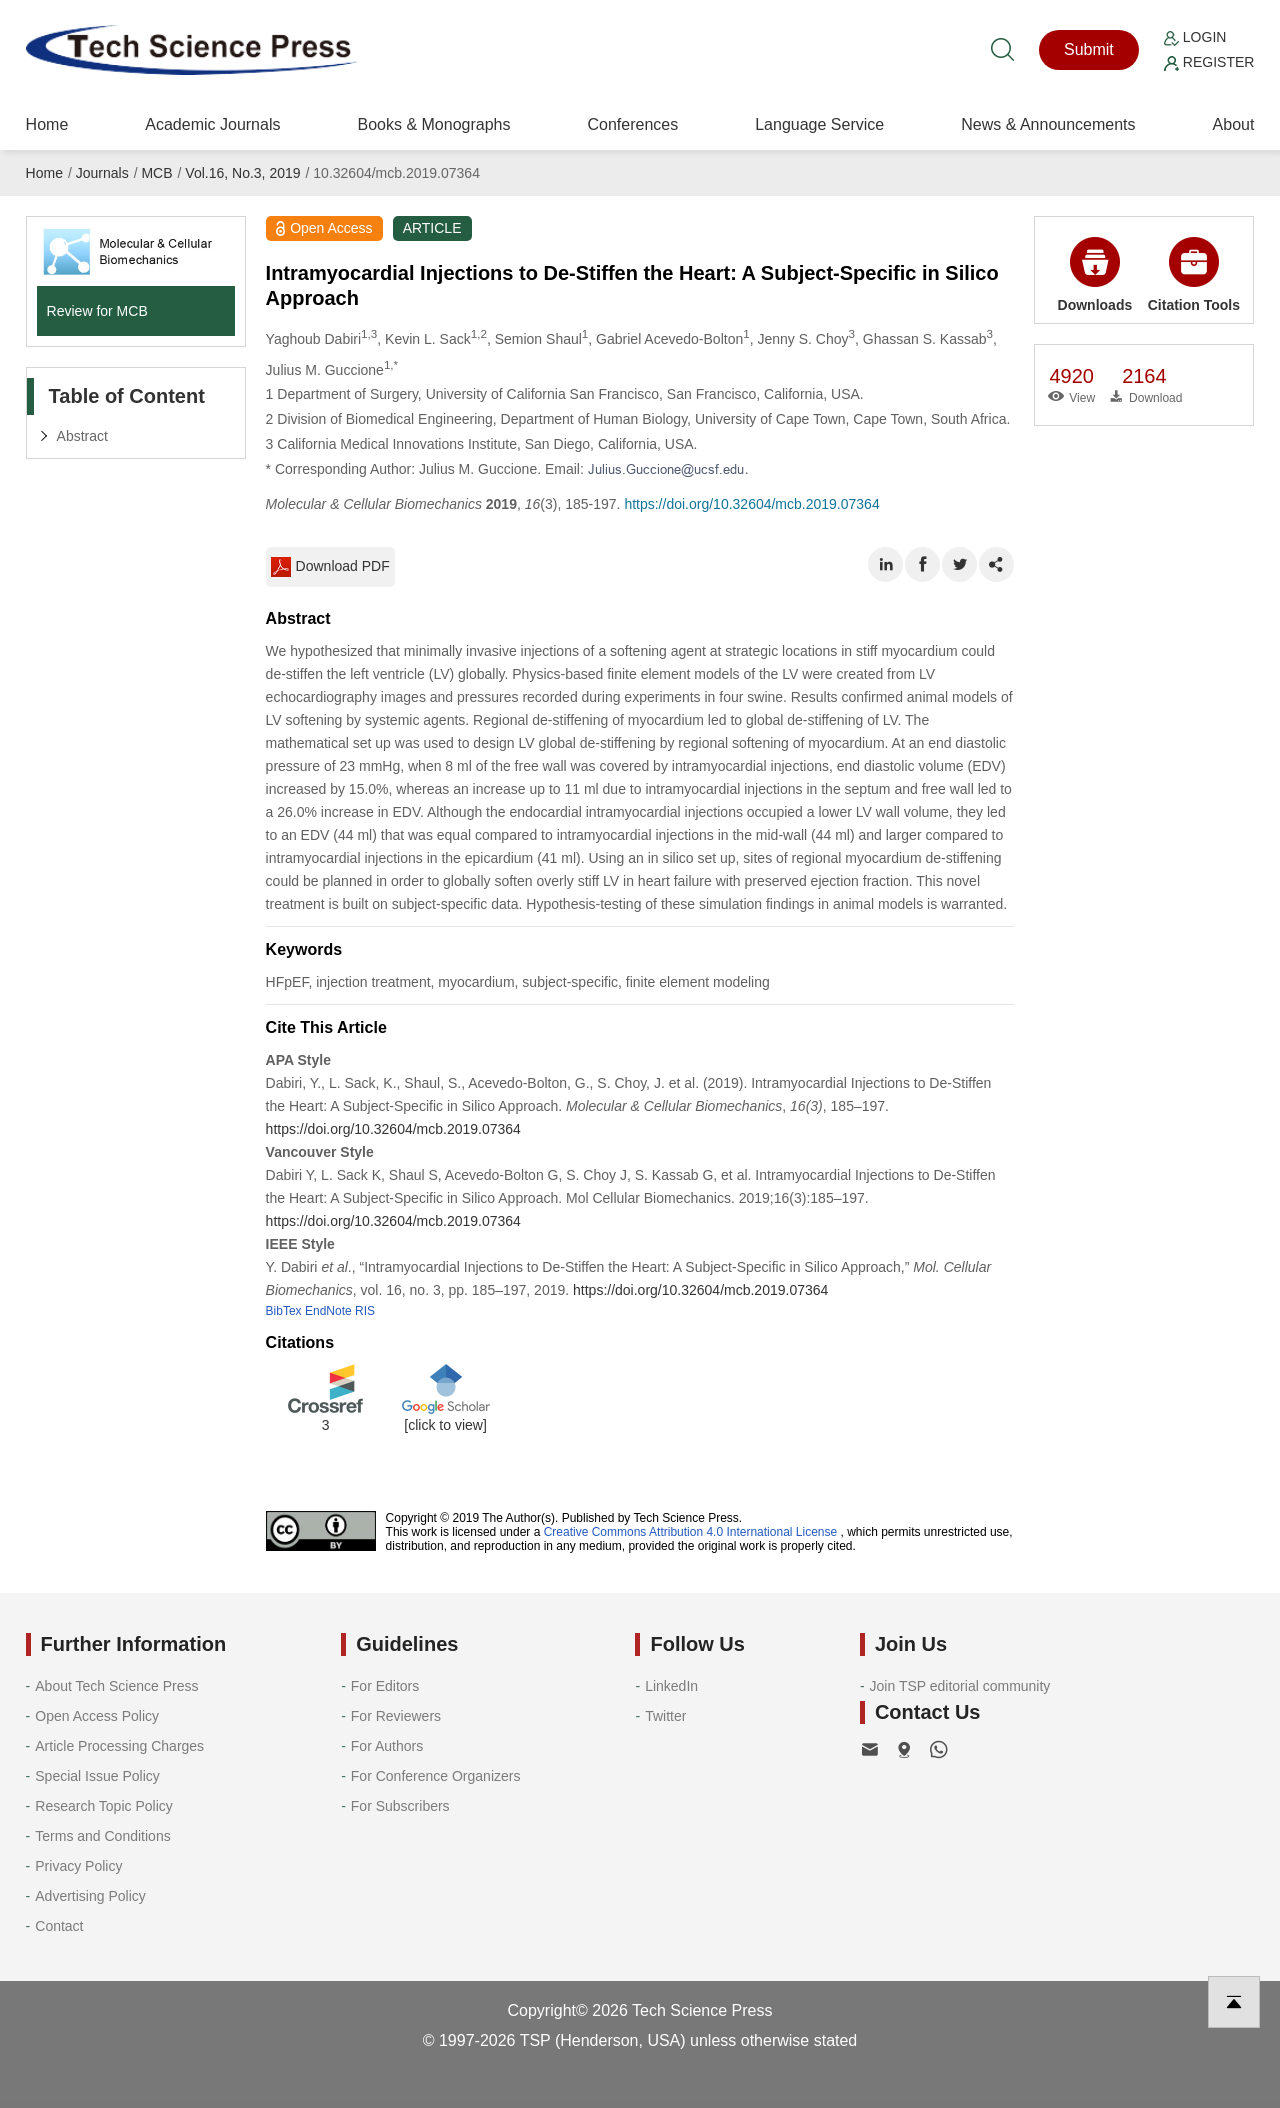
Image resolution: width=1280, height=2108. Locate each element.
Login (1195, 37)
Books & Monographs (433, 124)
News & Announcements (1048, 124)
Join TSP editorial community (960, 1686)
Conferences (632, 124)
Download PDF (330, 567)
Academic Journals (212, 124)
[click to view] (445, 1425)
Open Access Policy (97, 1716)
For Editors (385, 1686)
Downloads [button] (1095, 275)
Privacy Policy (78, 1866)
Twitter (665, 1716)
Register (1209, 62)
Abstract (82, 436)
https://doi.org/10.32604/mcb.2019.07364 (751, 504)
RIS (365, 1311)
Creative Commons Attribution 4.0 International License (691, 1532)
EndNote (328, 1311)
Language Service (819, 124)
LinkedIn (671, 1686)
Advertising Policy (90, 1896)
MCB (156, 173)
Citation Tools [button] (1194, 275)
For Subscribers (400, 1806)
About (1234, 124)
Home (47, 124)
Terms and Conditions (102, 1836)
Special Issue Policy (97, 1776)
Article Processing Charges (119, 1746)
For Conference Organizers (436, 1776)
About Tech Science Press (116, 1686)
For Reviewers (396, 1716)
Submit (1089, 49)
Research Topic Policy (103, 1806)
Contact (59, 1926)
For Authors (387, 1746)
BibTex (284, 1311)
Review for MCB (97, 311)
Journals (102, 173)
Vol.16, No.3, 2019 (242, 173)
